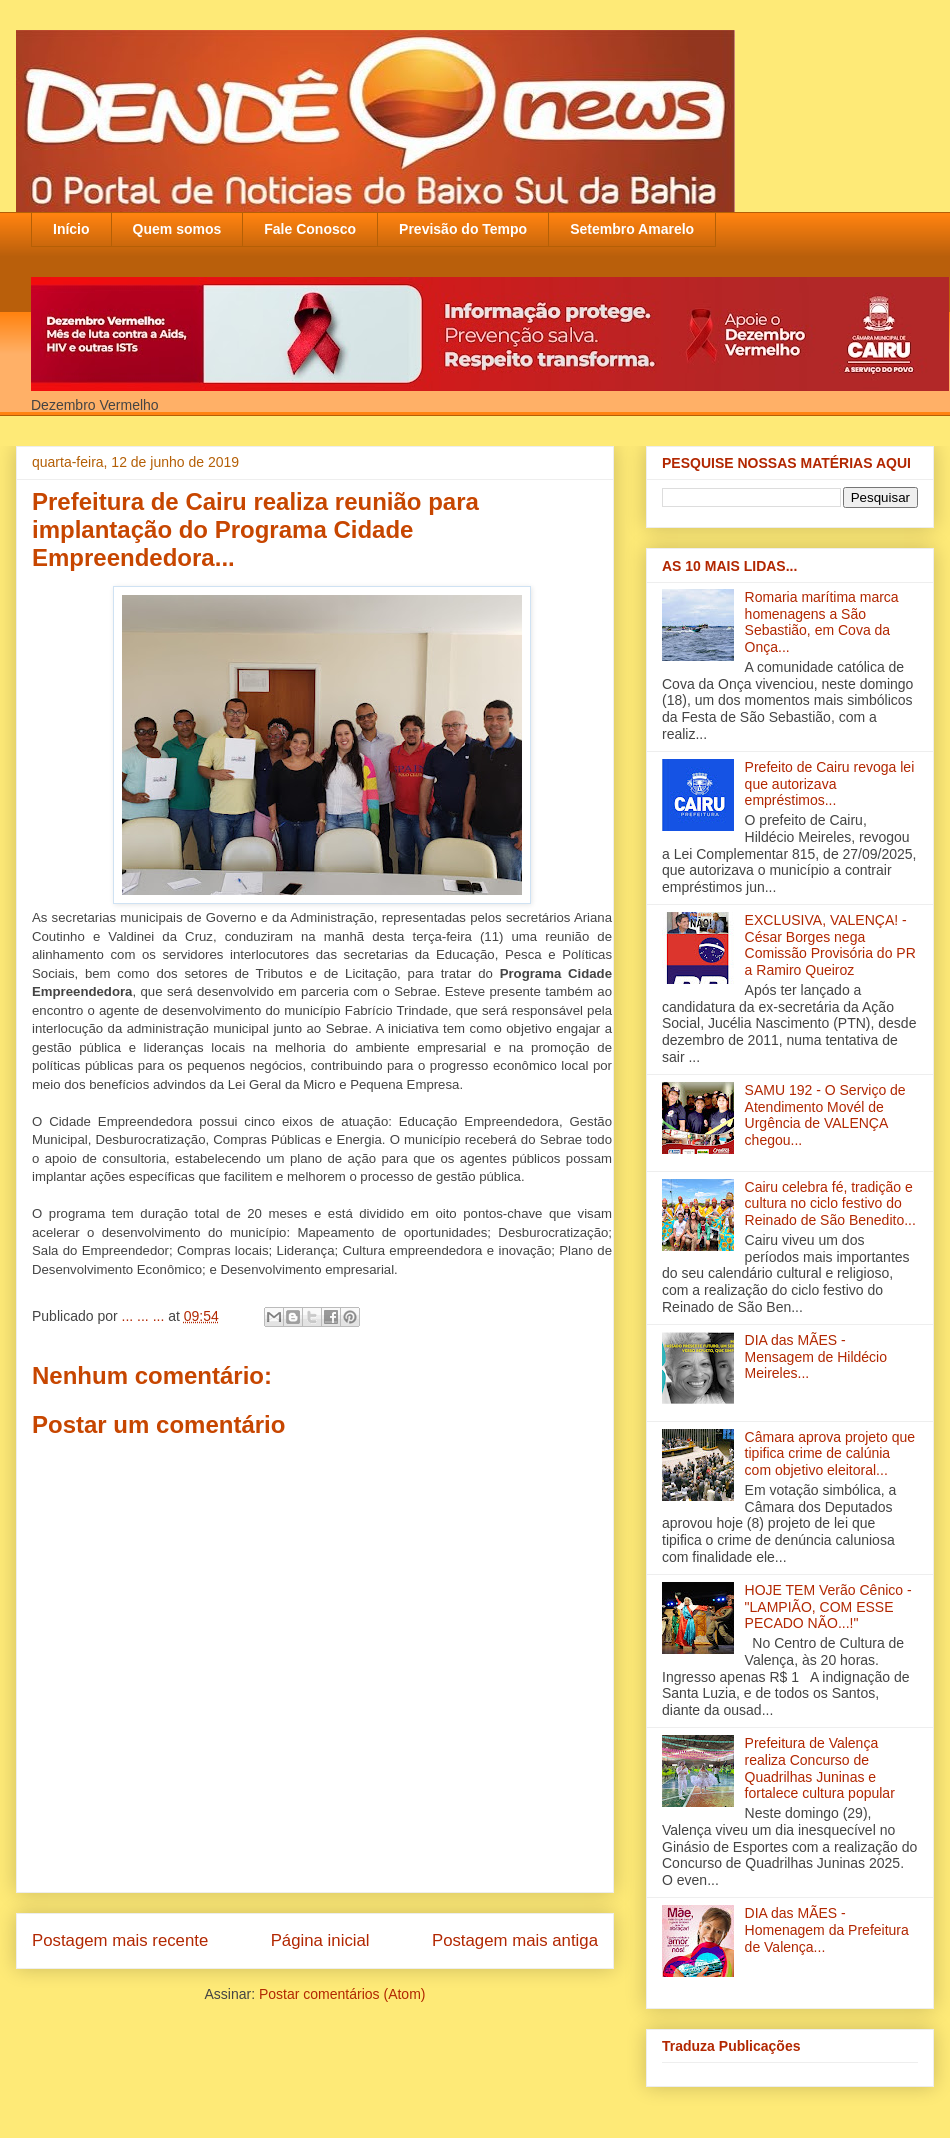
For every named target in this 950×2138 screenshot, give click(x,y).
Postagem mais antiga (515, 1940)
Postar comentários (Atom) (342, 1994)
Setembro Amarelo (632, 229)
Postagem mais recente (120, 1940)
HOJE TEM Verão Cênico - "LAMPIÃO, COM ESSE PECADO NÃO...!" (828, 1607)
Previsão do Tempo (463, 229)
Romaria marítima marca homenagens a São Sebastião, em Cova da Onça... (822, 622)
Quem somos (177, 229)
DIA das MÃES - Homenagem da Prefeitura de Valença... (827, 1930)
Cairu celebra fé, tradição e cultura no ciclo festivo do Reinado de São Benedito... (830, 1204)
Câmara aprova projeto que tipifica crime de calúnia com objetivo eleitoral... (830, 1454)
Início (71, 229)
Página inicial (320, 1940)
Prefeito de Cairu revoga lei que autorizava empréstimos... (830, 784)
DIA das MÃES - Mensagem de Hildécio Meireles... (816, 1357)
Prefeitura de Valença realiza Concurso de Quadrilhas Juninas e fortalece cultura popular (820, 1768)
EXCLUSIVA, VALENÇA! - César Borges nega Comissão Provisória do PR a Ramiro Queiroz (830, 945)
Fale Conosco (310, 229)
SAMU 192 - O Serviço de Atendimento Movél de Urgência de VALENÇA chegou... (825, 1115)
